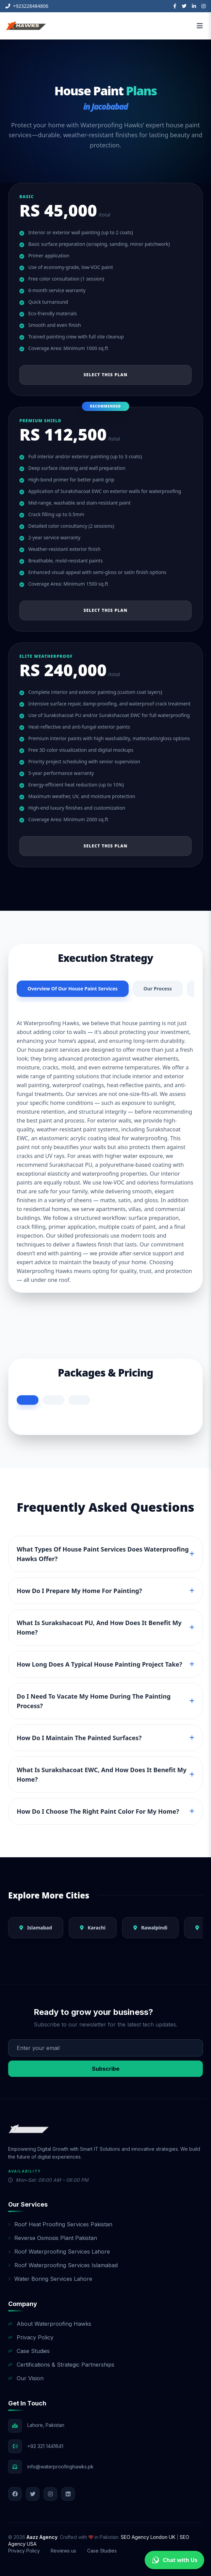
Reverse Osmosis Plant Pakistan (52, 2238)
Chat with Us (174, 2560)
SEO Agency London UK (149, 2537)
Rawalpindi (150, 1927)
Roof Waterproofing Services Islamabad (63, 2265)
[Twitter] (184, 6)
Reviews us (63, 2551)
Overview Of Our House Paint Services (73, 988)
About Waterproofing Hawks (49, 2323)
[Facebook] (174, 6)
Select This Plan (105, 375)
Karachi (93, 1927)
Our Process (158, 988)
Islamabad (35, 1927)
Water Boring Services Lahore (50, 2278)
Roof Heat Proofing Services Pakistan (60, 2224)
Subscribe (105, 2068)
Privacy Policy (30, 2337)
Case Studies (29, 2351)
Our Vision (26, 2378)
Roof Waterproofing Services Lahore (59, 2251)
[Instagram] (203, 6)
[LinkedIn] (194, 6)
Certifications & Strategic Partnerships (61, 2364)
